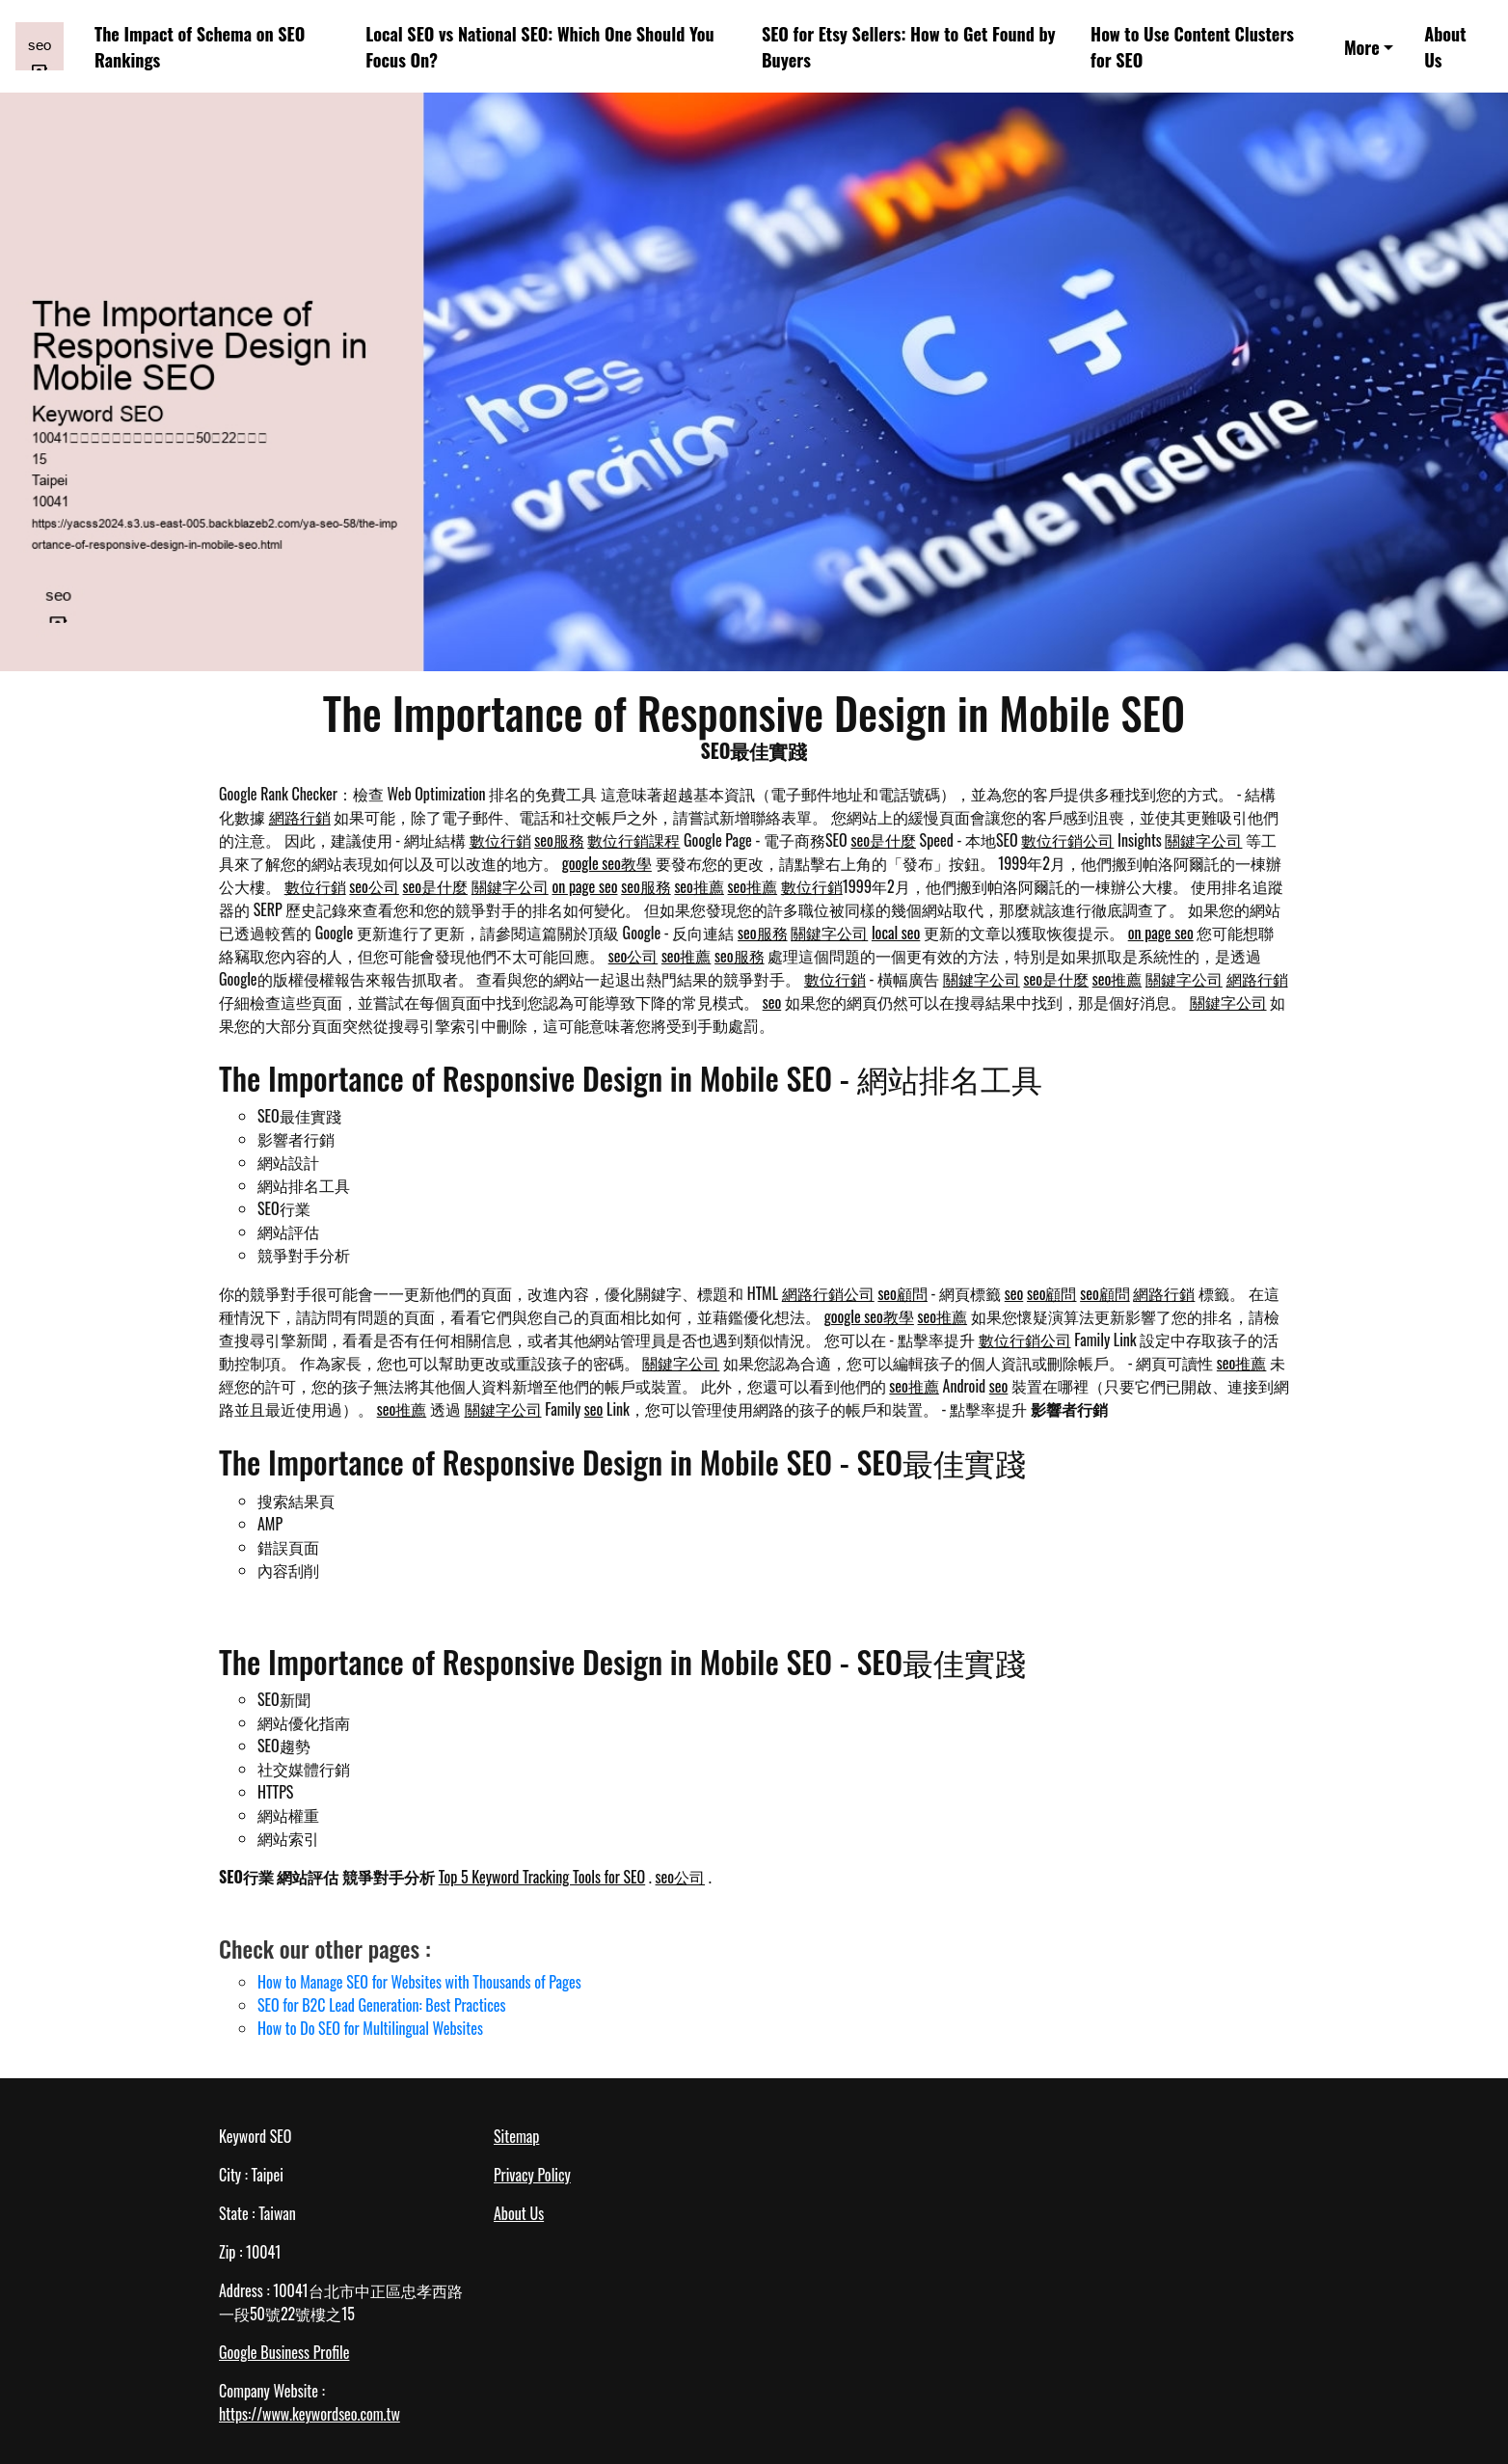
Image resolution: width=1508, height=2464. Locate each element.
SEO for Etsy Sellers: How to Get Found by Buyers (909, 46)
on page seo (584, 886)
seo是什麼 (883, 840)
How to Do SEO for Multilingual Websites (370, 2028)
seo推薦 (699, 886)
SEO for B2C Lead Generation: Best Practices (381, 2005)
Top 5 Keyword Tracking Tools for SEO (542, 1876)
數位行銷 (500, 840)
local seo (896, 932)
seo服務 (559, 840)
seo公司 (374, 886)
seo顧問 (902, 1293)
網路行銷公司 (828, 1293)
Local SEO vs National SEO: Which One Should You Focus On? (539, 46)
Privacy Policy (532, 2174)
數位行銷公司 (1067, 840)
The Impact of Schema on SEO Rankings (199, 46)
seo (772, 1002)
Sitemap (516, 2136)
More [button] (1362, 47)
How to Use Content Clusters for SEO (1192, 46)
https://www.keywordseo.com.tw (309, 2413)
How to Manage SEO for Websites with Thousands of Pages (419, 1981)
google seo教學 (607, 863)
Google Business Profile (284, 2352)
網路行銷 (300, 816)
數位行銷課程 (633, 840)
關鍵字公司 (1203, 840)
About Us (1445, 46)
